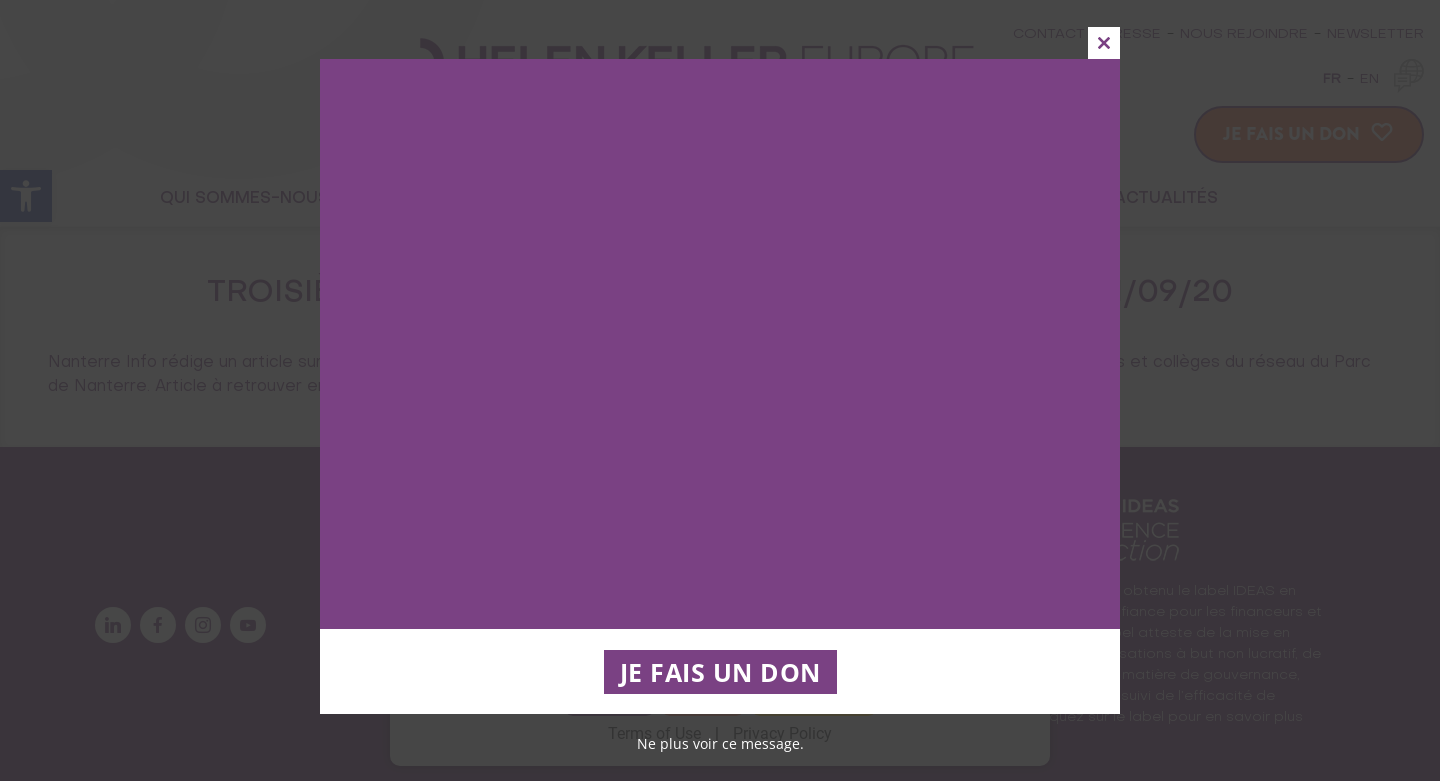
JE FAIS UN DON (720, 672)
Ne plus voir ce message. (720, 743)
